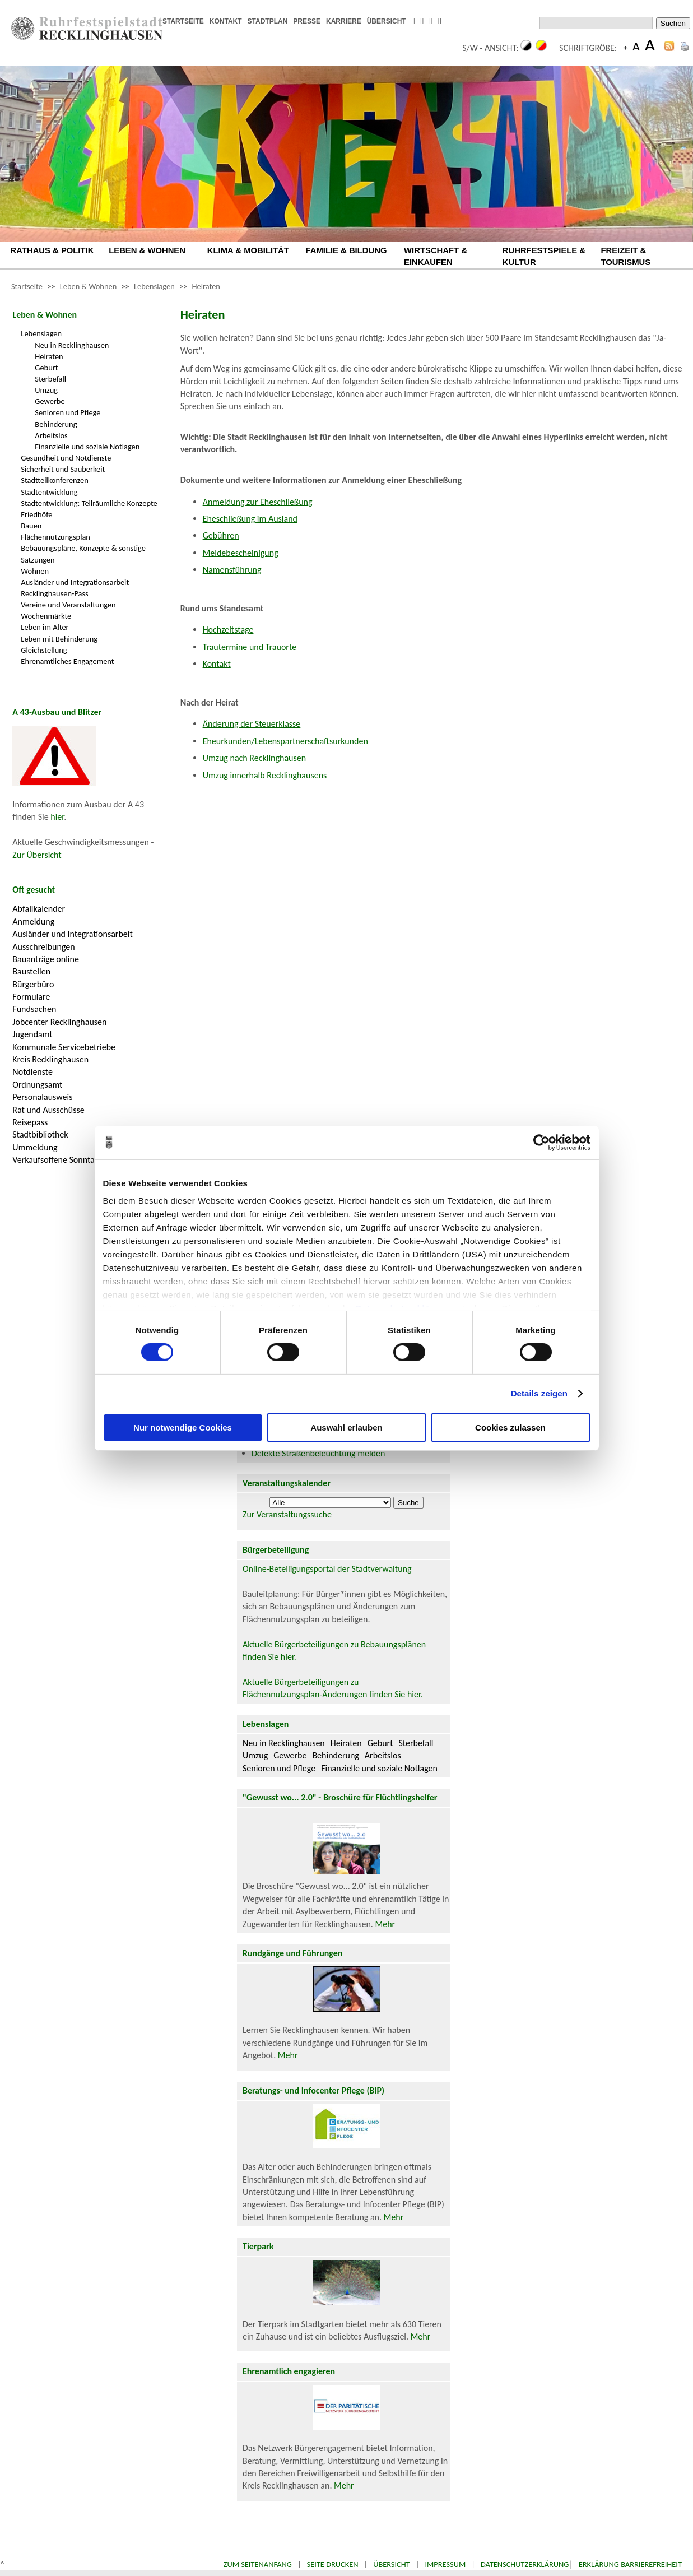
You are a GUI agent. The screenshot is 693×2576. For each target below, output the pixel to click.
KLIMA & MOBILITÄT (248, 250)
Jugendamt (32, 1034)
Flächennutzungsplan (55, 537)
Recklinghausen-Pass (54, 593)
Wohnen (35, 571)
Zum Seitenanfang (258, 2564)
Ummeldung (34, 1147)
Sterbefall (50, 379)
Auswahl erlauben (346, 1427)
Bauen (31, 526)
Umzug (46, 390)
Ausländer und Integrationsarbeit (75, 582)
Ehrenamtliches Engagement (67, 661)
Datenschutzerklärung (525, 2564)
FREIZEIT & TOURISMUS (625, 256)
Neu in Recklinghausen (72, 345)
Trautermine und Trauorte (249, 647)
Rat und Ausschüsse (48, 1109)
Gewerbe (49, 401)
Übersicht (391, 2564)
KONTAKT (226, 21)
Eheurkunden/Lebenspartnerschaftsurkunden (285, 741)
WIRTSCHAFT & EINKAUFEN (435, 256)
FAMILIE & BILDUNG (346, 250)
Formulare (31, 996)
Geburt (46, 368)
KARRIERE (343, 21)
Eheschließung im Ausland (250, 518)
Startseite (27, 286)
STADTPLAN (268, 21)
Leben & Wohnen (88, 286)
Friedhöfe (36, 514)
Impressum (445, 2564)
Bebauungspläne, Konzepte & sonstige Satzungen (83, 553)
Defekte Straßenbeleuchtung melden (318, 1453)
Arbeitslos (51, 435)
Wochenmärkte (46, 616)
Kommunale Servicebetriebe (63, 1047)
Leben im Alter (44, 627)
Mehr (385, 1924)
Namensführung (232, 569)
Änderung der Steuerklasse (252, 723)
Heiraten (206, 286)
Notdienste (32, 1071)
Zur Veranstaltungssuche (287, 1514)
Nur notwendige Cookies (182, 1427)
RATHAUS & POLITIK (52, 250)
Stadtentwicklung (49, 492)
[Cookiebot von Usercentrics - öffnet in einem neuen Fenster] (541, 1142)
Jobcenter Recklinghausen (59, 1022)
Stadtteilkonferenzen (54, 480)
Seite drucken (333, 2564)
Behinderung (56, 424)
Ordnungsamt (37, 1084)
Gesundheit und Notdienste (66, 458)
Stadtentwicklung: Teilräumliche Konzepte (89, 503)
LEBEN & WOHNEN (147, 250)
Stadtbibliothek (40, 1134)
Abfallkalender (38, 908)
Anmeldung (33, 921)
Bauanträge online (45, 959)
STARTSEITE (183, 21)
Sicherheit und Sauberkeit (63, 469)
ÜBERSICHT (386, 21)
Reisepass (30, 1122)
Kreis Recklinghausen (50, 1059)
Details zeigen (539, 1393)
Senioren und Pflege (67, 412)
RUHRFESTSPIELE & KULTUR (544, 256)
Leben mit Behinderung (59, 639)
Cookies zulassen (510, 1427)
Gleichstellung (44, 650)
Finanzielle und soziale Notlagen (87, 447)
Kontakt (217, 663)
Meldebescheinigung (240, 552)
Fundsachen (34, 1009)
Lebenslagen (154, 286)
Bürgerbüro (33, 984)
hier (57, 816)
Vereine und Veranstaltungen (68, 605)
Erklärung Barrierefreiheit (630, 2564)
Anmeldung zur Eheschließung (258, 501)
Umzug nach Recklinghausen (254, 758)
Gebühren (221, 535)
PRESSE (306, 21)
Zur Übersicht (36, 855)
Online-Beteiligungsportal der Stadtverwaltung (327, 1568)
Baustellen (31, 971)
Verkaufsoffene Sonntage (57, 1159)
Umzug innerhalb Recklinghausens (265, 775)
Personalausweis (42, 1097)
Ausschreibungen (43, 946)
